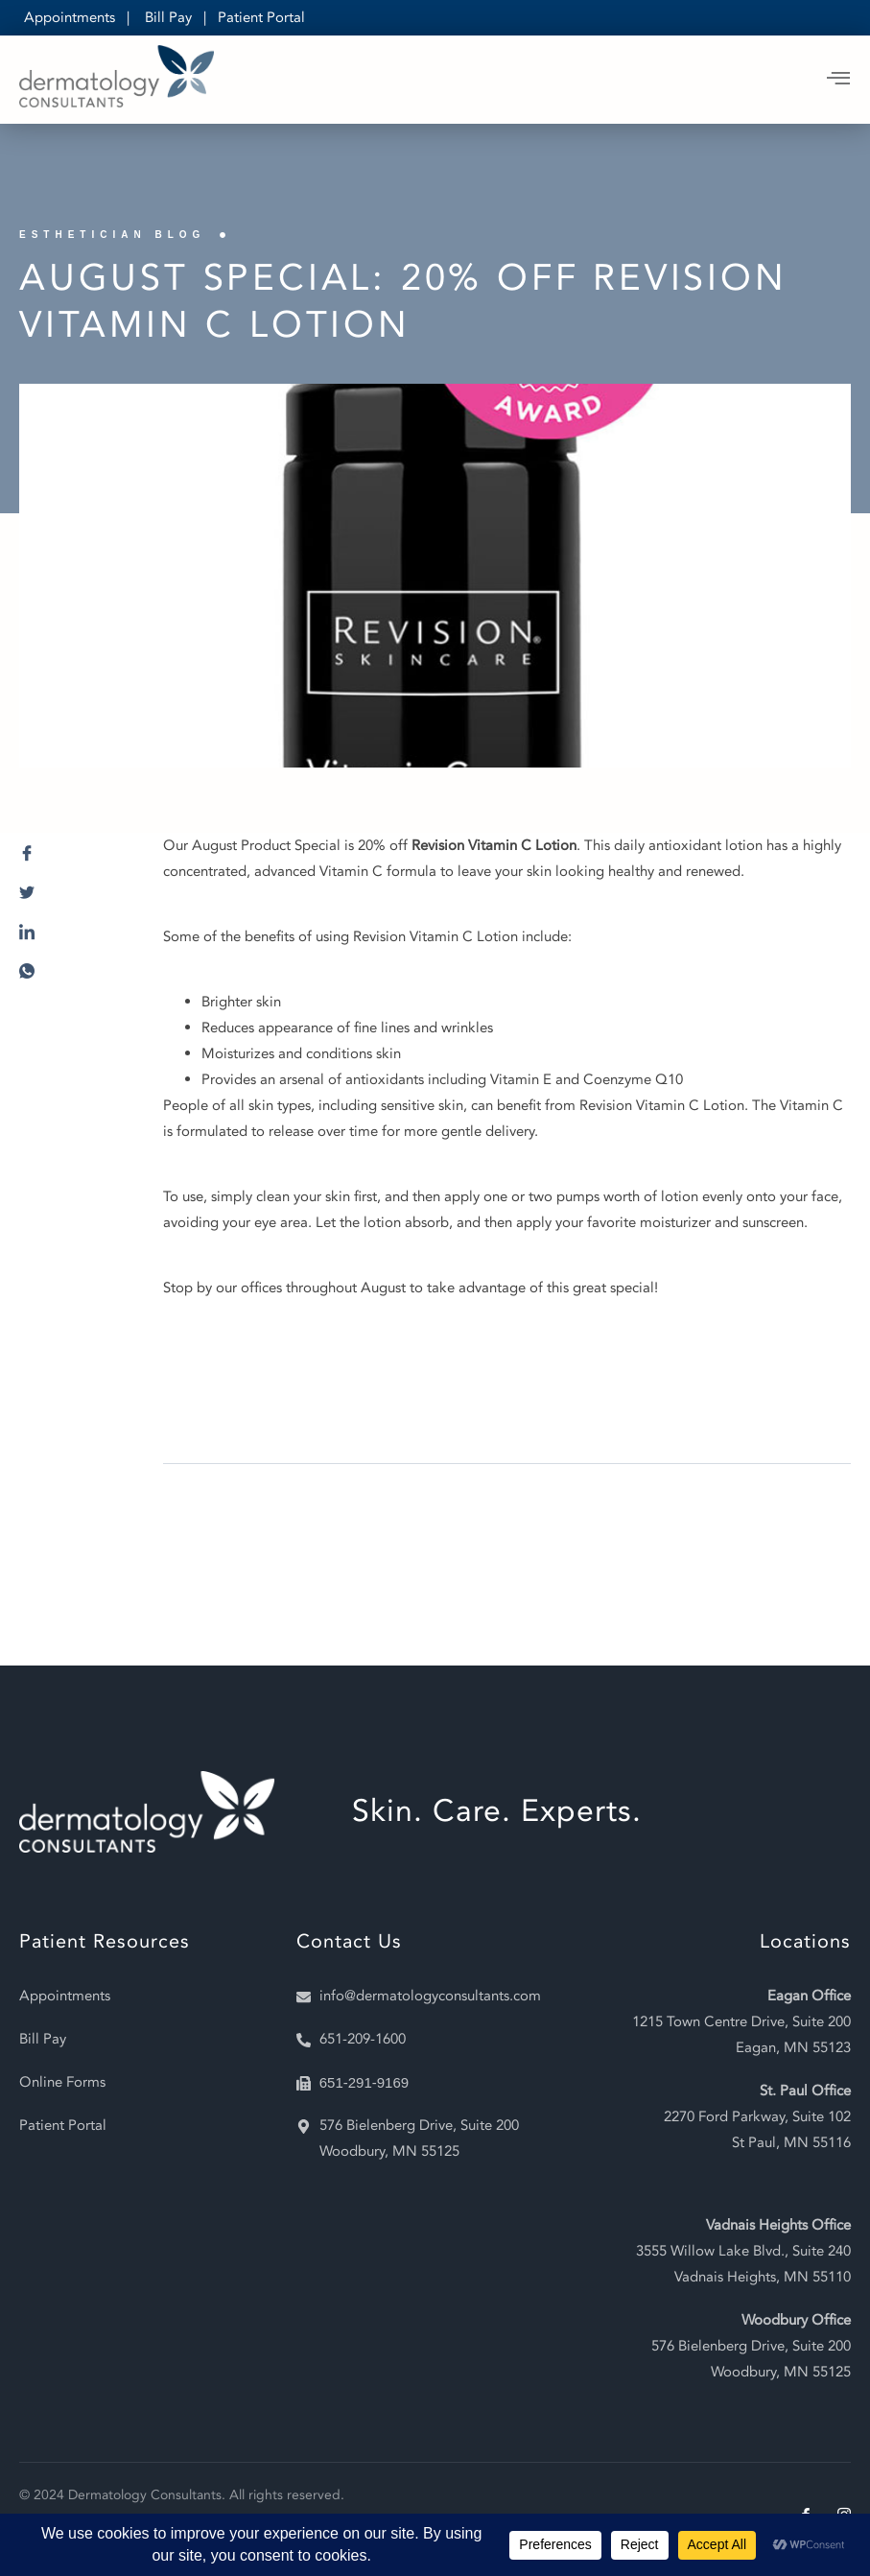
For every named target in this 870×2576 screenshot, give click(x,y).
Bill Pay (168, 17)
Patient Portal (261, 17)
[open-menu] (839, 79)
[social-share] (72, 858)
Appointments (69, 17)
